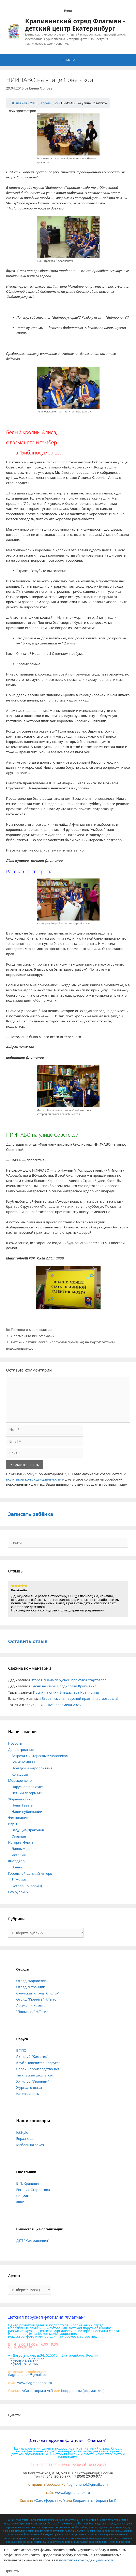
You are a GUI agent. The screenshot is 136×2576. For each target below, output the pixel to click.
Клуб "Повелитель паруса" (38, 2062)
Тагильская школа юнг (35, 2075)
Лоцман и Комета (31, 2005)
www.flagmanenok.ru (34, 2382)
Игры (12, 1824)
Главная (19, 103)
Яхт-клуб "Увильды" (32, 2081)
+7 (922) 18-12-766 (23, 2363)
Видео (17, 1867)
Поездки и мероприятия (31, 1329)
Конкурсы (20, 1774)
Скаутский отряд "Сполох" (38, 1993)
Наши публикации (27, 1811)
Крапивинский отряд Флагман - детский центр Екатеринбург (75, 24)
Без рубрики (18, 1892)
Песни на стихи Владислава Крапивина (63, 1686)
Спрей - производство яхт (37, 2069)
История (19, 1854)
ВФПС (21, 2050)
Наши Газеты (22, 1805)
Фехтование (18, 1817)
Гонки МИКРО (23, 1762)
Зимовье (19, 1879)
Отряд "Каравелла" (32, 1980)
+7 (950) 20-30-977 (23, 2361)
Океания (19, 1836)
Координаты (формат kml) (82, 2390)
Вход (68, 10)
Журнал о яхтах (29, 2087)
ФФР (20, 2202)
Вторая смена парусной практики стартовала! (69, 1680)
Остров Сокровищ (27, 1885)
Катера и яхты (28, 2093)
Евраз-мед (24, 2138)
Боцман (22, 2195)
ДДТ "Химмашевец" (32, 2240)
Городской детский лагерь (30, 1873)
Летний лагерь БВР (27, 1792)
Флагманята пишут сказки (33, 1336)
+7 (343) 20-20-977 (30, 2358)
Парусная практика (28, 1786)
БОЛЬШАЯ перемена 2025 (59, 1704)
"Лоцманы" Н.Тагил (32, 2011)
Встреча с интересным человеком (40, 1755)
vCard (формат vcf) (37, 2390)
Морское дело (20, 1780)
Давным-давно (24, 1848)
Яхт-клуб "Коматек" (32, 2056)
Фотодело (16, 1861)
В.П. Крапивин (28, 2183)
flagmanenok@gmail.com (28, 2374)
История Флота (20, 1842)
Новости (15, 1743)
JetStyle (22, 2132)
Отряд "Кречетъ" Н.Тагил (36, 1999)
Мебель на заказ (30, 2144)
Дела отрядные (21, 1749)
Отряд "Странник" (31, 1987)
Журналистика (20, 1799)
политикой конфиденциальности (33, 1479)
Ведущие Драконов (28, 1830)
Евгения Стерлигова (33, 2189)
